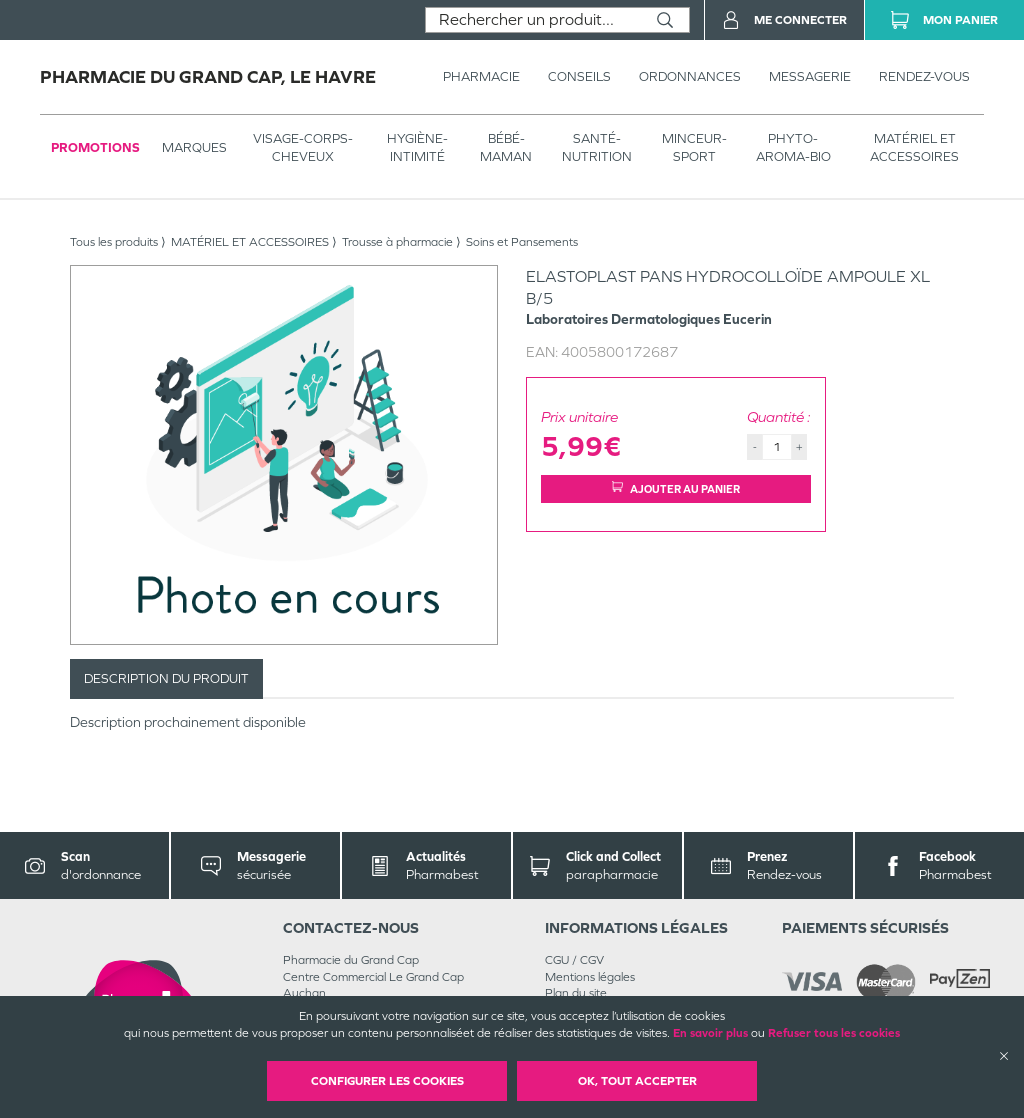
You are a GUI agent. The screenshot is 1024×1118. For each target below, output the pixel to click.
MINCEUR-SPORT (694, 147)
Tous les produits (114, 242)
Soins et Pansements (522, 242)
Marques (194, 147)
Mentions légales (590, 977)
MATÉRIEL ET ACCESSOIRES (914, 147)
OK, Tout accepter (637, 1081)
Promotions (95, 147)
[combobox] (533, 20)
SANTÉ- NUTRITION (597, 147)
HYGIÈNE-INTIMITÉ (417, 147)
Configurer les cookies (387, 1081)
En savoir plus (710, 1033)
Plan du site (576, 993)
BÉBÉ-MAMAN (506, 147)
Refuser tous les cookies (834, 1033)
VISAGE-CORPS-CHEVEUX (303, 147)
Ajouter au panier (676, 488)
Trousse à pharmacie (397, 242)
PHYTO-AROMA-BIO (793, 147)
